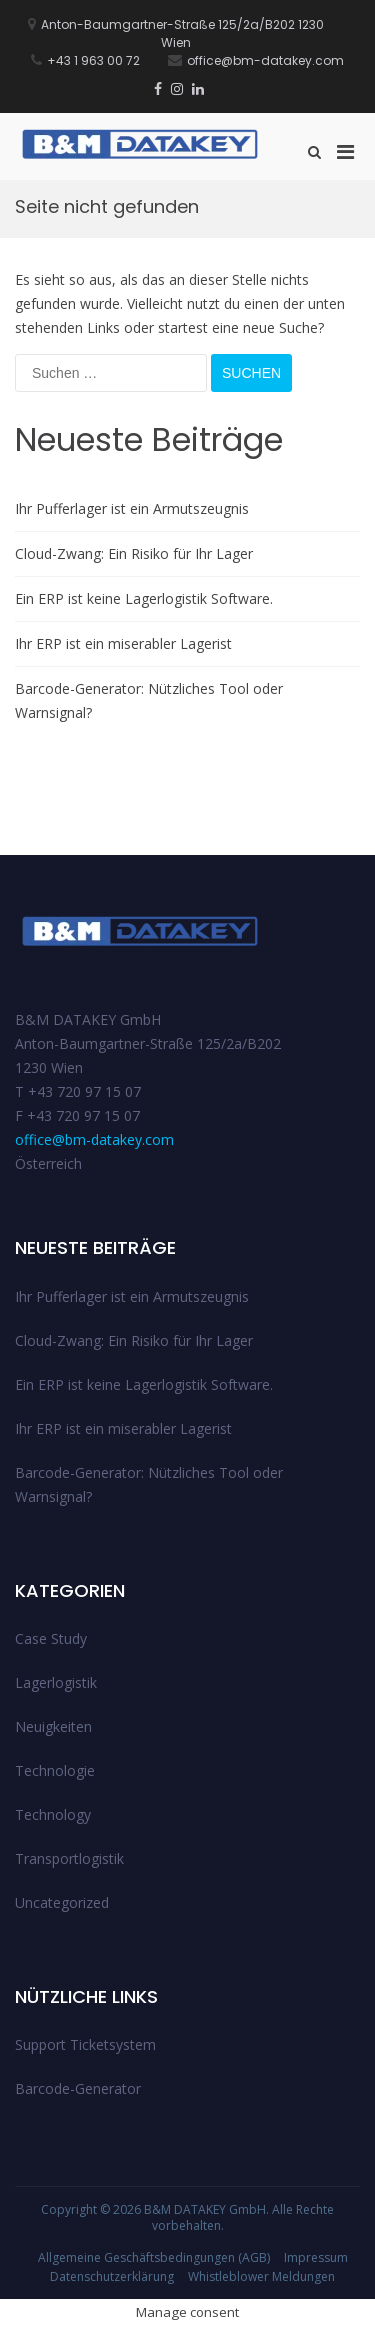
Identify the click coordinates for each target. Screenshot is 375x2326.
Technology (53, 1814)
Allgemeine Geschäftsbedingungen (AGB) (154, 2257)
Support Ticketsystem (85, 2044)
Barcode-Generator (78, 2088)
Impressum (316, 2257)
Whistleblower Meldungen (261, 2276)
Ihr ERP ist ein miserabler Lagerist (123, 643)
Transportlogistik (69, 1858)
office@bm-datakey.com (94, 1139)
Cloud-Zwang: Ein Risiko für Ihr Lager (134, 553)
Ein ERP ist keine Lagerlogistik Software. (144, 598)
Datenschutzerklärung (112, 2276)
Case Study (51, 1638)
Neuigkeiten (53, 1726)
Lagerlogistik (56, 1682)
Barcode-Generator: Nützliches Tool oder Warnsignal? (149, 700)
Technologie (55, 1770)
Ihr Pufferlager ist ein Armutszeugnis (132, 508)
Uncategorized (62, 1902)
